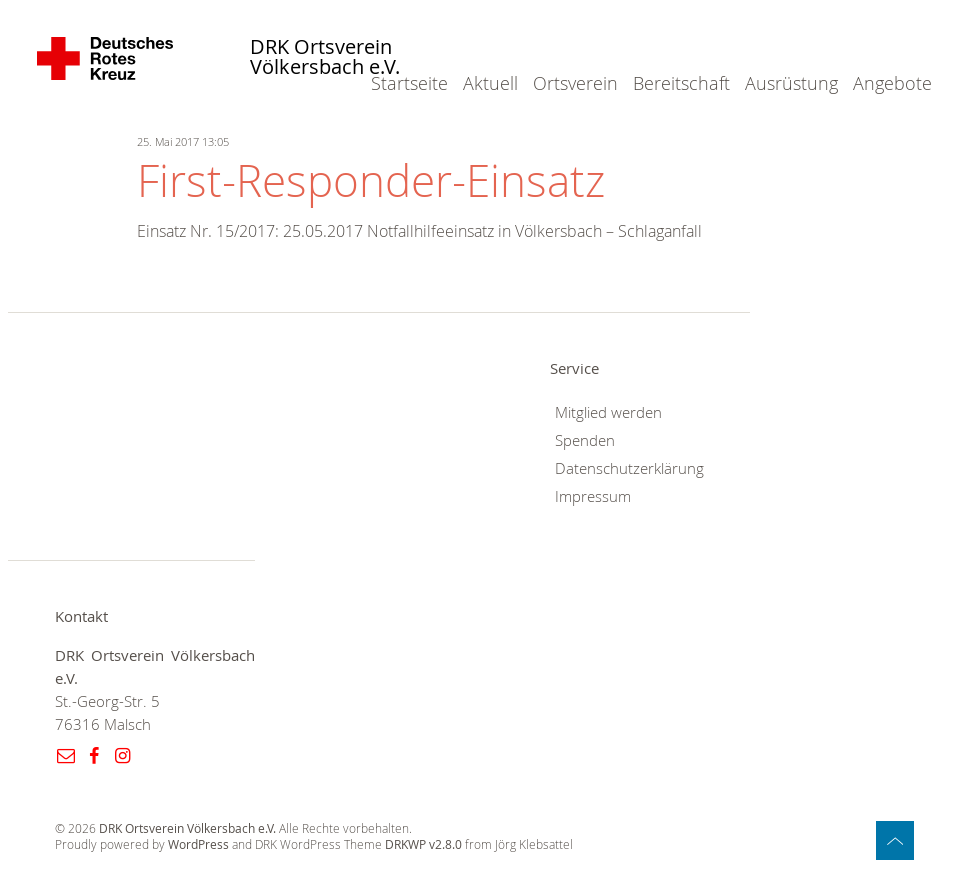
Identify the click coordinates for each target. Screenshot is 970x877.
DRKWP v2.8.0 (423, 844)
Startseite (409, 83)
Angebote (892, 83)
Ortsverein (575, 83)
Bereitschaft (681, 83)
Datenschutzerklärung (629, 468)
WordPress (198, 844)
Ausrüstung (791, 83)
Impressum (593, 496)
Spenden (585, 440)
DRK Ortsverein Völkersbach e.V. (325, 57)
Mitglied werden (608, 412)
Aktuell (490, 83)
